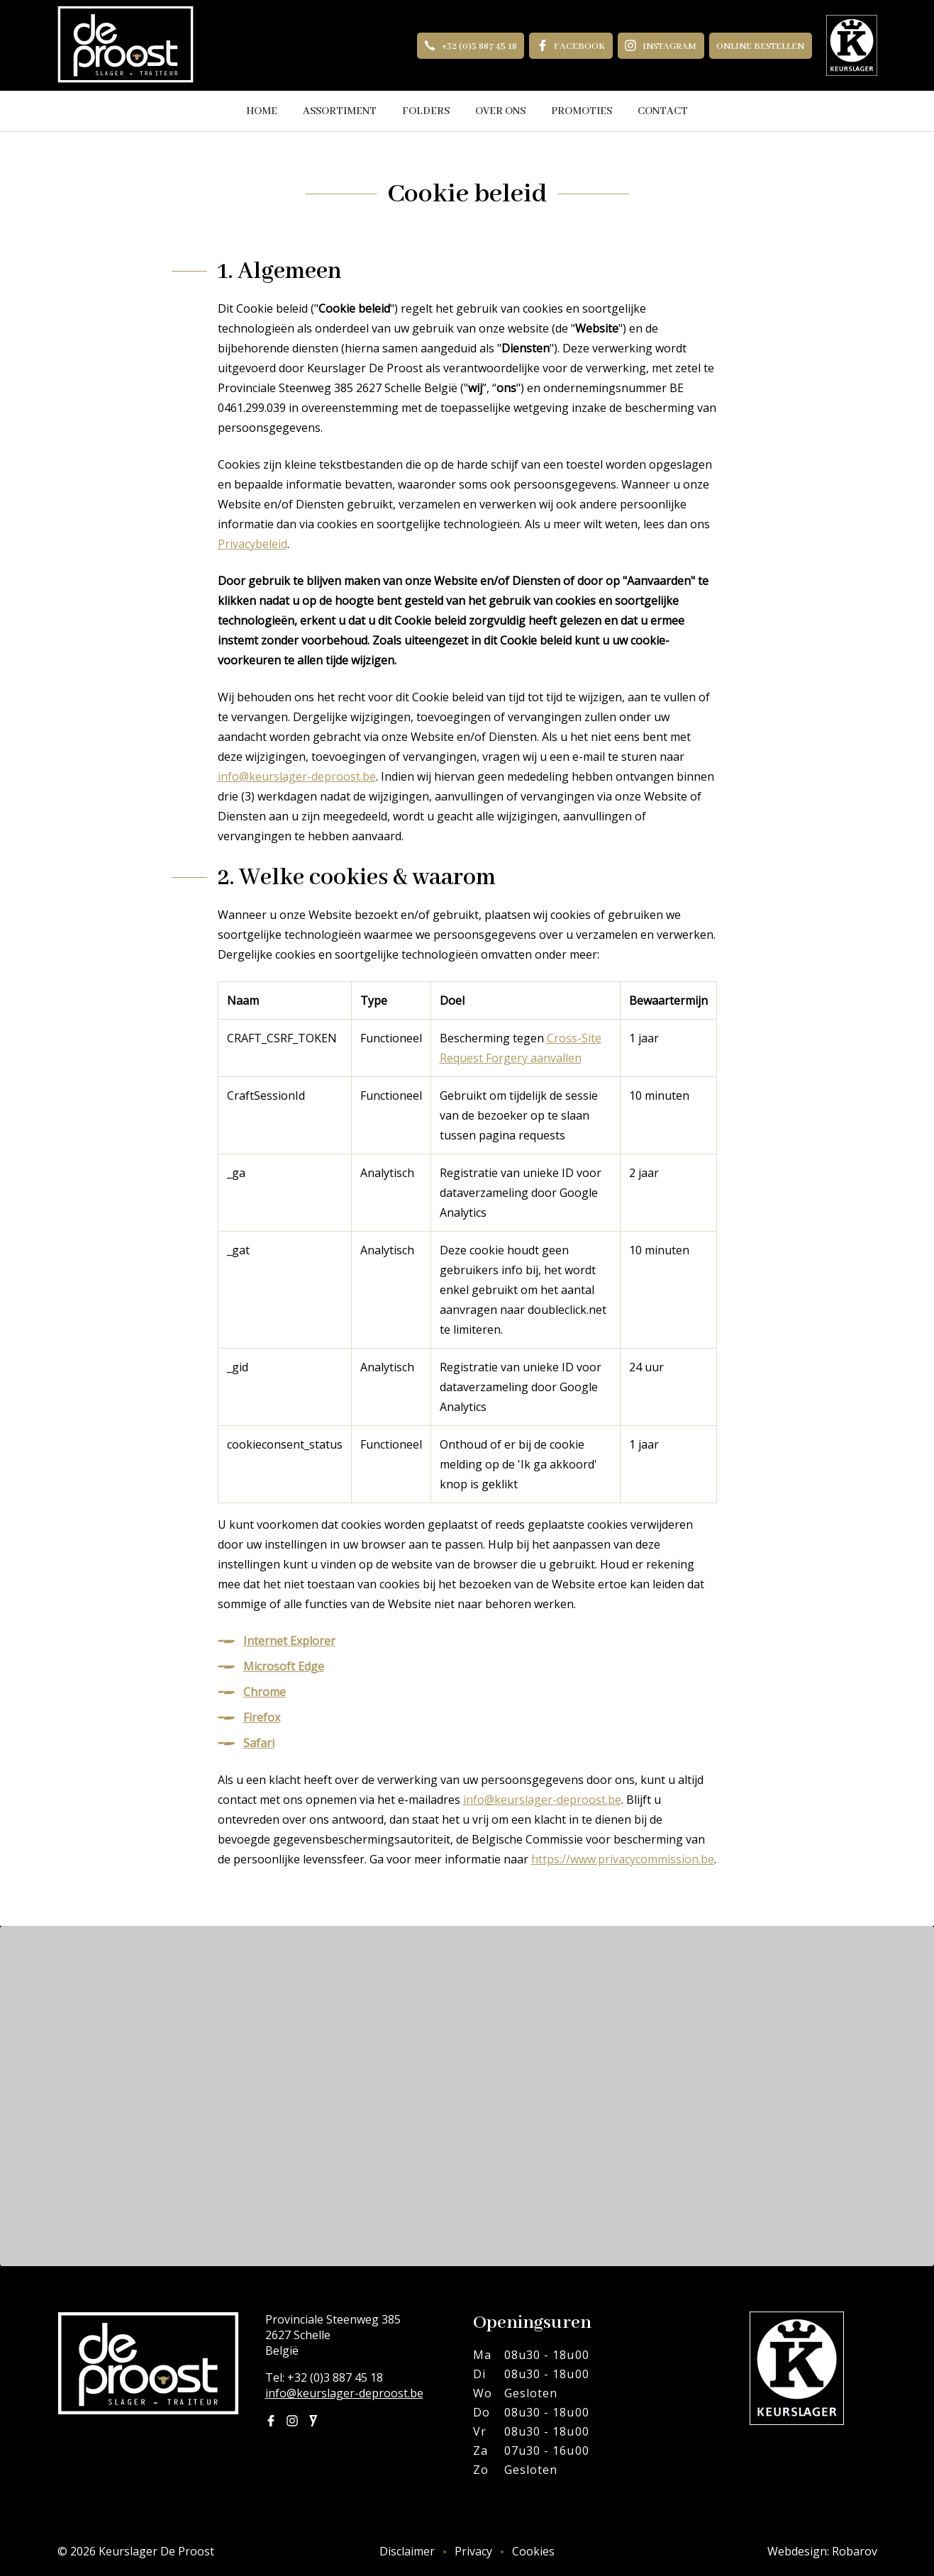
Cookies (533, 2551)
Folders (426, 111)
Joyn (313, 2420)
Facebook (571, 46)
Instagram (660, 46)
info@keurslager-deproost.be (297, 776)
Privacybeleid (252, 544)
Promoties (581, 111)
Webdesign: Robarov (822, 2551)
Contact (663, 111)
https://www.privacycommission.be (622, 1859)
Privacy (473, 2551)
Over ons (500, 111)
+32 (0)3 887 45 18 (470, 46)
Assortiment (340, 111)
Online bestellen (760, 46)
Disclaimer (407, 2551)
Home (261, 111)
